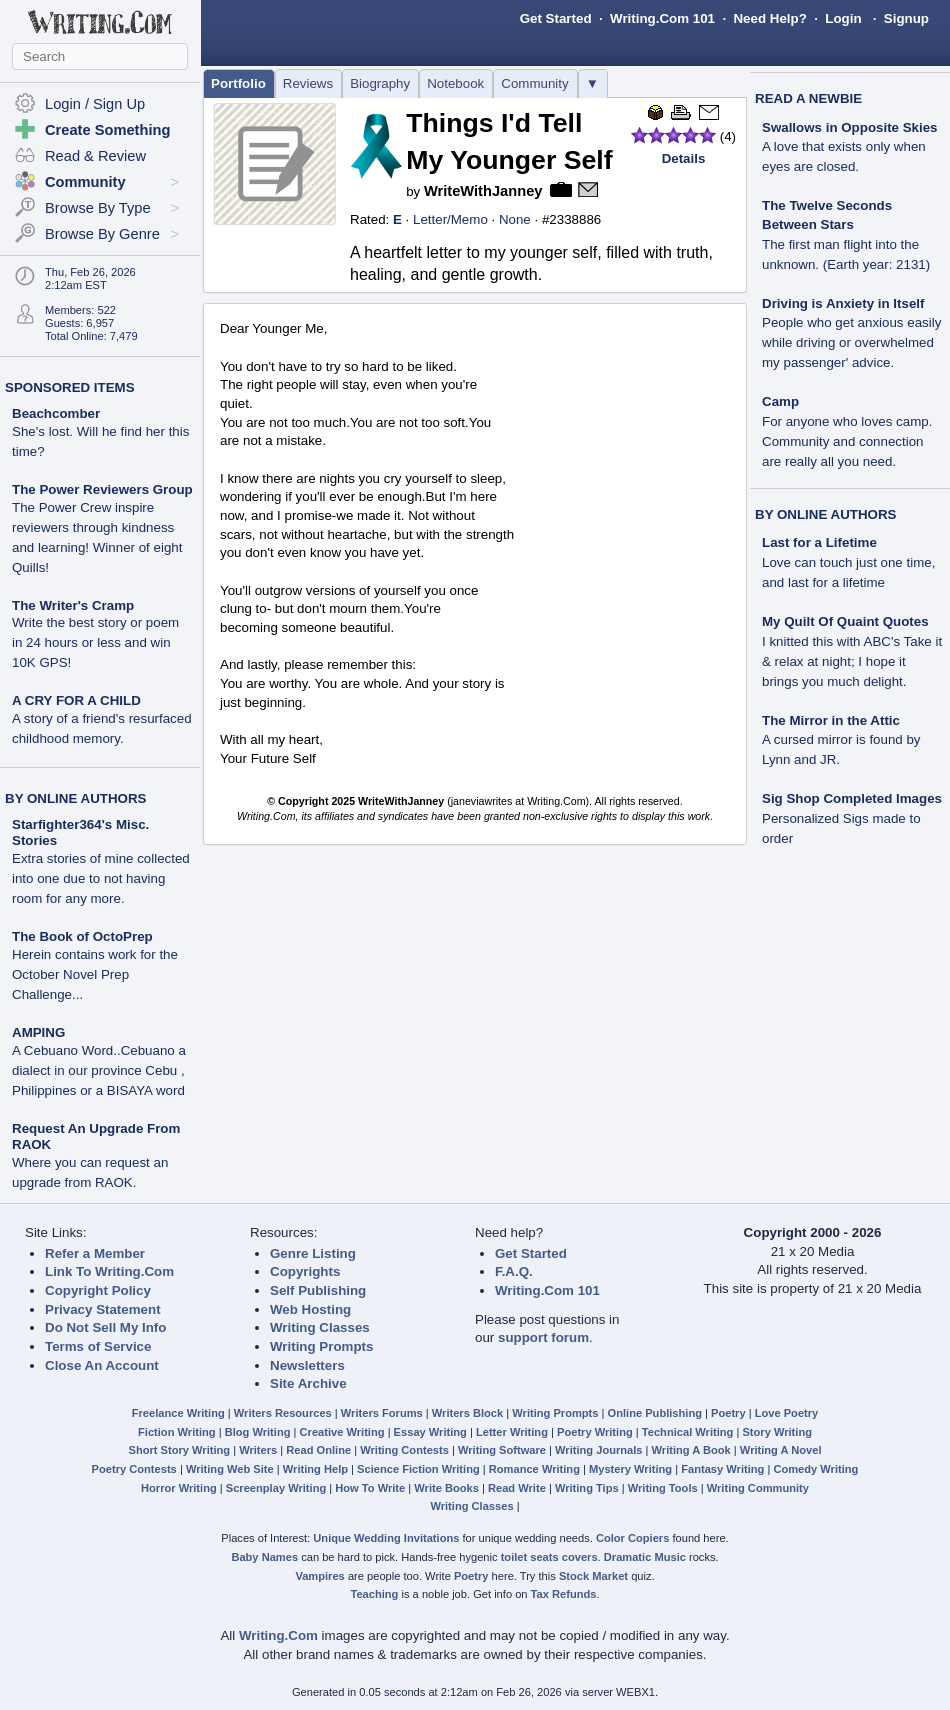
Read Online (318, 1450)
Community (534, 83)
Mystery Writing (630, 1469)
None (515, 219)
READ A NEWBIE (808, 98)
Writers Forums (382, 1413)
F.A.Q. (514, 1271)
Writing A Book (691, 1450)
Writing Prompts (321, 1346)
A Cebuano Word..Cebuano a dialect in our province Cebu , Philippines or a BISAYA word (99, 1070)
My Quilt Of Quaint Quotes (845, 621)
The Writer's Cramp (73, 605)
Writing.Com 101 (662, 18)
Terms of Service (98, 1346)
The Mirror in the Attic (831, 720)
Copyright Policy (98, 1290)
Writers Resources (283, 1413)
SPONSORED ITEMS (70, 387)
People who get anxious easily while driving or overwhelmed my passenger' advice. (851, 342)
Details (684, 158)
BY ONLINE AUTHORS (75, 798)
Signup (906, 18)
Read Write (517, 1488)
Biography (380, 83)
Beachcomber (56, 413)
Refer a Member (95, 1253)
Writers (258, 1450)
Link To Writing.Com (109, 1271)
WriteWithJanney (483, 191)
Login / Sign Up (95, 104)
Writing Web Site (230, 1469)
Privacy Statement (103, 1309)
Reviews (308, 83)
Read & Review (95, 156)
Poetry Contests (134, 1469)
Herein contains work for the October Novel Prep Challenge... (95, 974)
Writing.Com (278, 1635)
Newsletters (307, 1365)
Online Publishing (655, 1413)
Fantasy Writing (722, 1469)
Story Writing (777, 1432)
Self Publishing (318, 1290)
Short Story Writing (179, 1450)
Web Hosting (310, 1309)
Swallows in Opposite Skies (850, 127)
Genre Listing (313, 1253)
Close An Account (102, 1365)
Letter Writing (512, 1432)
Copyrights (305, 1271)
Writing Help (315, 1469)
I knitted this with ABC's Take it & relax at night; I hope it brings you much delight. (852, 661)
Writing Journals (598, 1450)
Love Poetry (787, 1413)
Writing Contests (404, 1450)
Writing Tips (587, 1488)
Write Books (446, 1488)
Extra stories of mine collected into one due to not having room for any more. (101, 878)
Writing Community (758, 1488)
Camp (780, 401)
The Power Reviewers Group (102, 489)
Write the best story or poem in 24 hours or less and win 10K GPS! (95, 642)
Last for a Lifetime (819, 542)
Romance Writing (534, 1469)
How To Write (370, 1488)
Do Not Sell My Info (105, 1327)
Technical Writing (688, 1432)
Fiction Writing (177, 1432)
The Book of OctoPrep (82, 936)
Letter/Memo (450, 219)
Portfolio (238, 83)
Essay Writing (430, 1432)
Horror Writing (179, 1488)
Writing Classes (320, 1327)
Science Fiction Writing (418, 1469)
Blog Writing (258, 1432)
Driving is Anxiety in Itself (843, 303)
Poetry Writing (595, 1432)
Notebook (455, 83)
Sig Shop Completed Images (852, 798)
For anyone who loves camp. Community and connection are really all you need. (847, 441)
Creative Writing (342, 1432)
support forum (543, 1337)
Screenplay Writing (276, 1488)
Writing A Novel (781, 1450)
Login (843, 18)
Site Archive (308, 1383)
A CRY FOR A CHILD (76, 700)
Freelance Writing (178, 1413)
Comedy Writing (815, 1469)
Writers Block (467, 1413)
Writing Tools (663, 1488)
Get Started (556, 18)
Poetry (728, 1413)
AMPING (38, 1032)
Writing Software (502, 1450)
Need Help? (769, 18)
